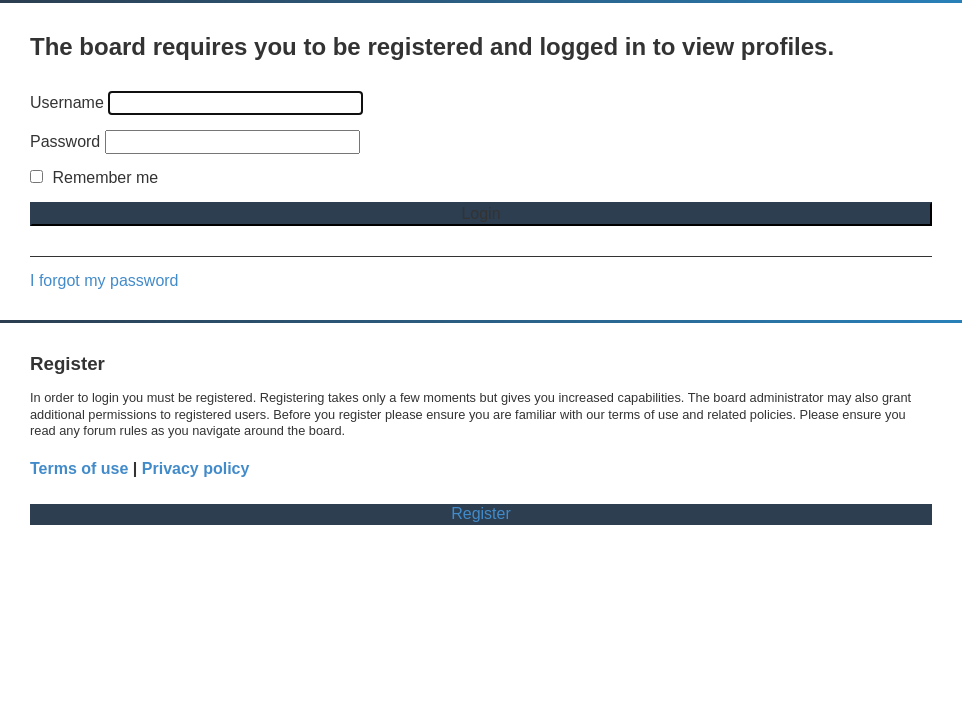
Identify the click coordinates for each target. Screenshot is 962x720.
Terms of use (79, 468)
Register (481, 513)
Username (67, 102)
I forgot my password (104, 280)
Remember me (94, 177)
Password (65, 141)
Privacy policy (196, 468)
